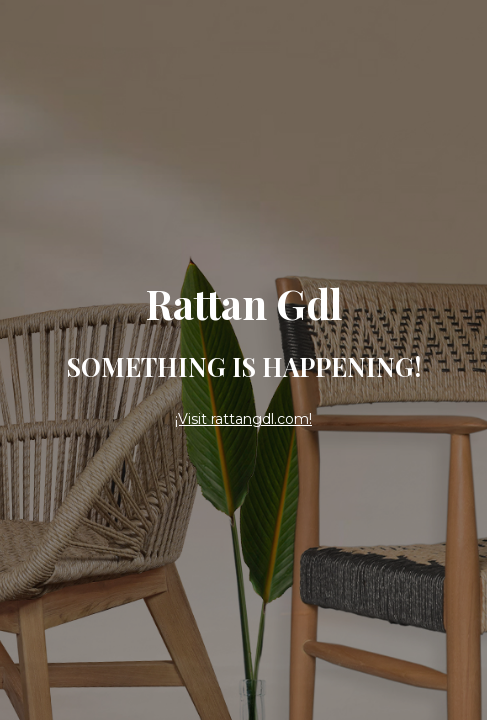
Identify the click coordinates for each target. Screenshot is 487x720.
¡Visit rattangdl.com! (243, 419)
